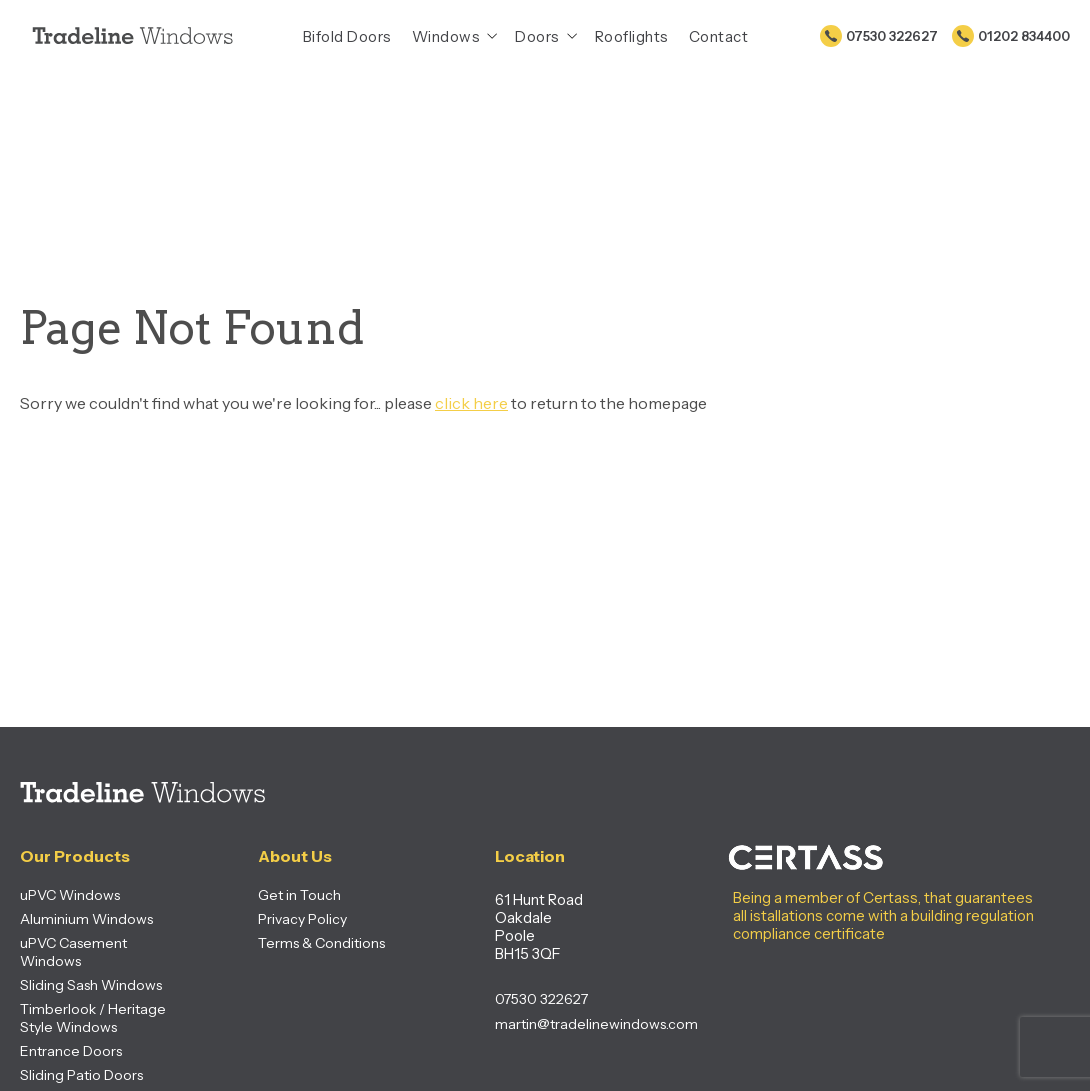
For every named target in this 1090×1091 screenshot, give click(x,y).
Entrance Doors (71, 1051)
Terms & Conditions (321, 943)
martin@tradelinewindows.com (574, 1024)
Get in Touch (299, 895)
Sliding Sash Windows (91, 985)
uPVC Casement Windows (73, 952)
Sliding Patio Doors (81, 1075)
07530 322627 (892, 36)
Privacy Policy (302, 919)
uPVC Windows (70, 895)
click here (471, 403)
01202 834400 (1024, 36)
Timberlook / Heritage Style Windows (93, 1018)
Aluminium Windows (86, 919)
